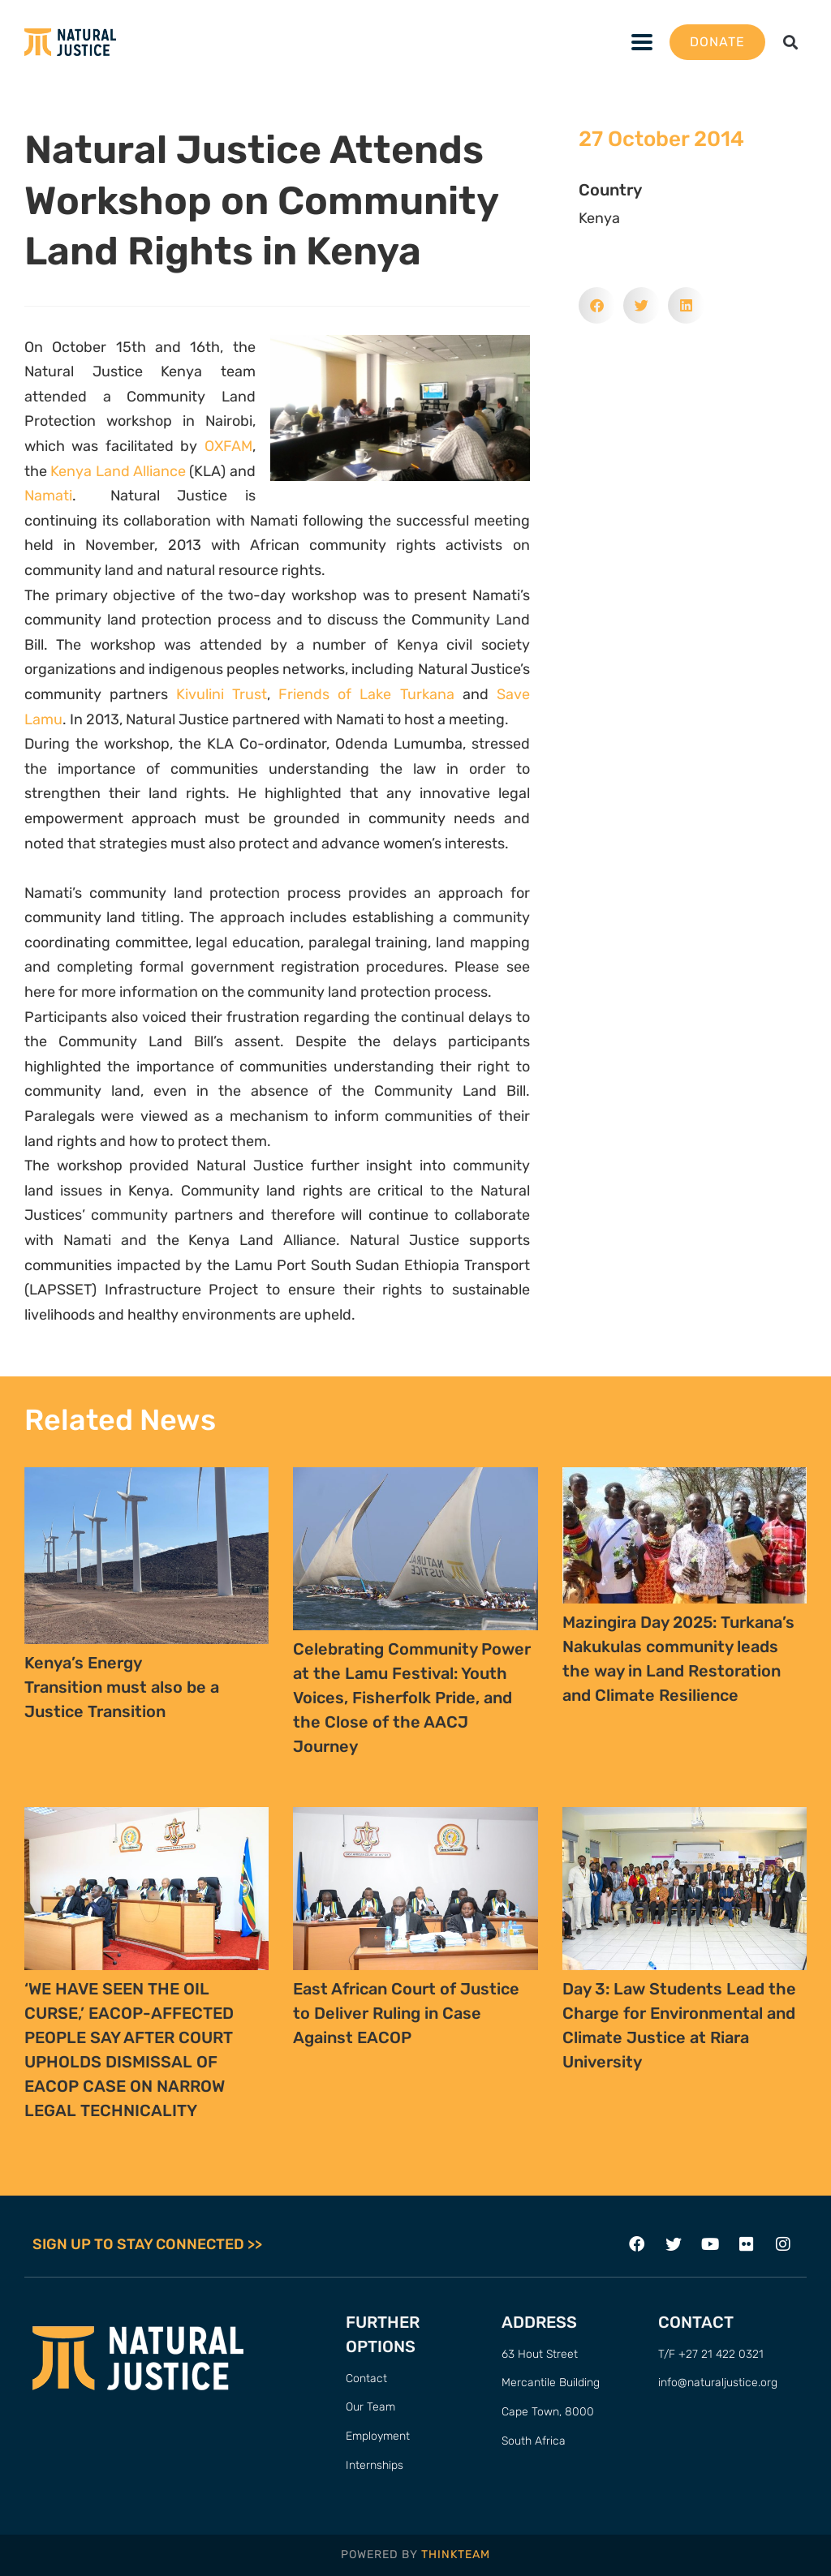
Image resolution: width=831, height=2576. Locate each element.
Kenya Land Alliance (118, 471)
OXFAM (228, 446)
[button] (790, 42)
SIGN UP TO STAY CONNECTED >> (147, 2244)
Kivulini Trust (221, 694)
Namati (48, 495)
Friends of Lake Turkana (366, 694)
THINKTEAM (455, 2555)
